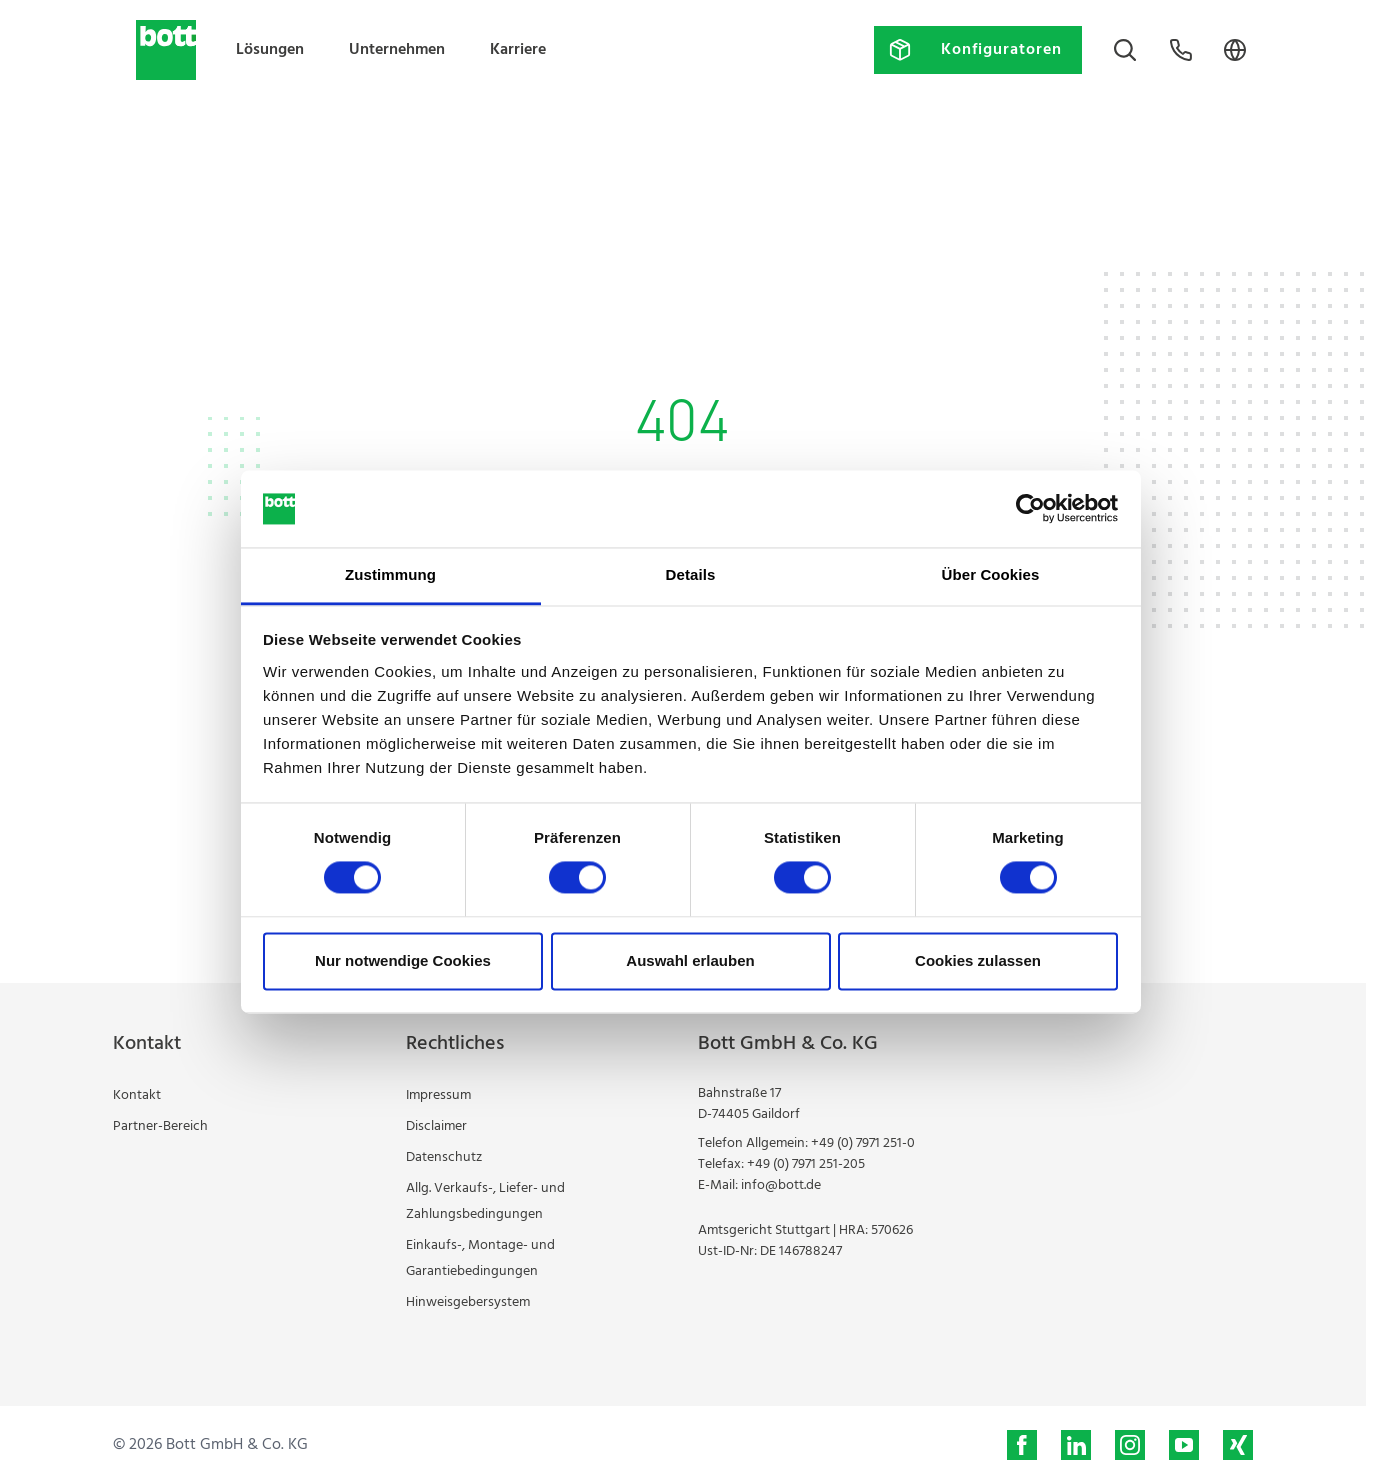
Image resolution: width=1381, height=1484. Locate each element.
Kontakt (137, 1095)
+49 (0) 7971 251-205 (806, 1164)
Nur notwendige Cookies (403, 960)
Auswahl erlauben (690, 960)
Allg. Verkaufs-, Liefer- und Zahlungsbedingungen (485, 1201)
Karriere (518, 50)
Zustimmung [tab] (390, 574)
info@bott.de (781, 1185)
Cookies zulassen (978, 960)
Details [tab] (691, 574)
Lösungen (270, 50)
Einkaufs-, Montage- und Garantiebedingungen (480, 1258)
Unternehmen (397, 50)
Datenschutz (444, 1157)
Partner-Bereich (160, 1126)
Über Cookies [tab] (991, 574)
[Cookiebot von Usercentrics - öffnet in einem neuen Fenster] (1030, 509)
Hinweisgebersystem (468, 1302)
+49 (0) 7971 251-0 (863, 1143)
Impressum (438, 1095)
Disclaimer (436, 1126)
